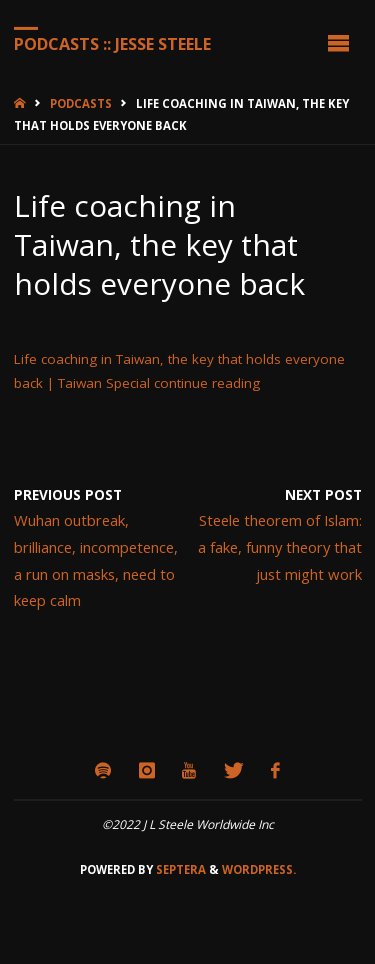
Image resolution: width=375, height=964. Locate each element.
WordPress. (259, 869)
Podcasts (81, 103)
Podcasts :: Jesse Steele (112, 43)
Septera (179, 869)
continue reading (207, 383)
